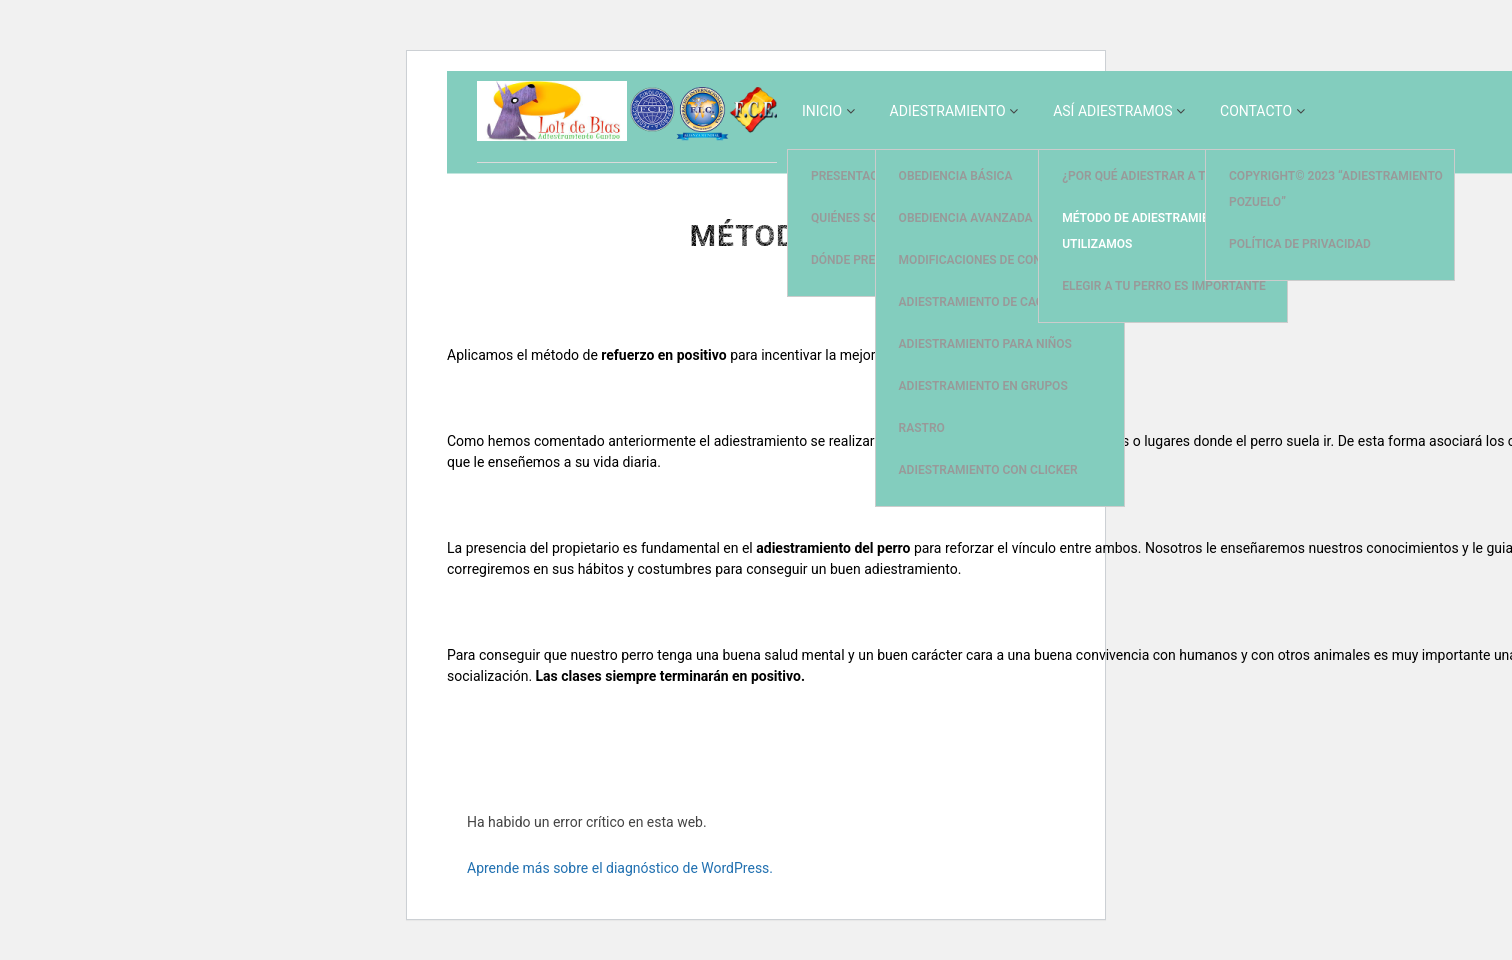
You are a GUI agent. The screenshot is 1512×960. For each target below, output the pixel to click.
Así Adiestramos (1112, 111)
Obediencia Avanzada (966, 218)
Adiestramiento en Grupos (983, 386)
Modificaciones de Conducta (989, 260)
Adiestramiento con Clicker (988, 470)
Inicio (822, 111)
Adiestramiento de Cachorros (995, 302)
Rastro (922, 428)
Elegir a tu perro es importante (1164, 286)
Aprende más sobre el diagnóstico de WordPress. (620, 868)
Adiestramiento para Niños (985, 344)
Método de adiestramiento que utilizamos (1160, 231)
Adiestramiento (948, 111)
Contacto (1256, 111)
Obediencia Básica (956, 176)
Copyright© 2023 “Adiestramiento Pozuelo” (1336, 189)
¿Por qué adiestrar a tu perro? (1161, 176)
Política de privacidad (1300, 244)
